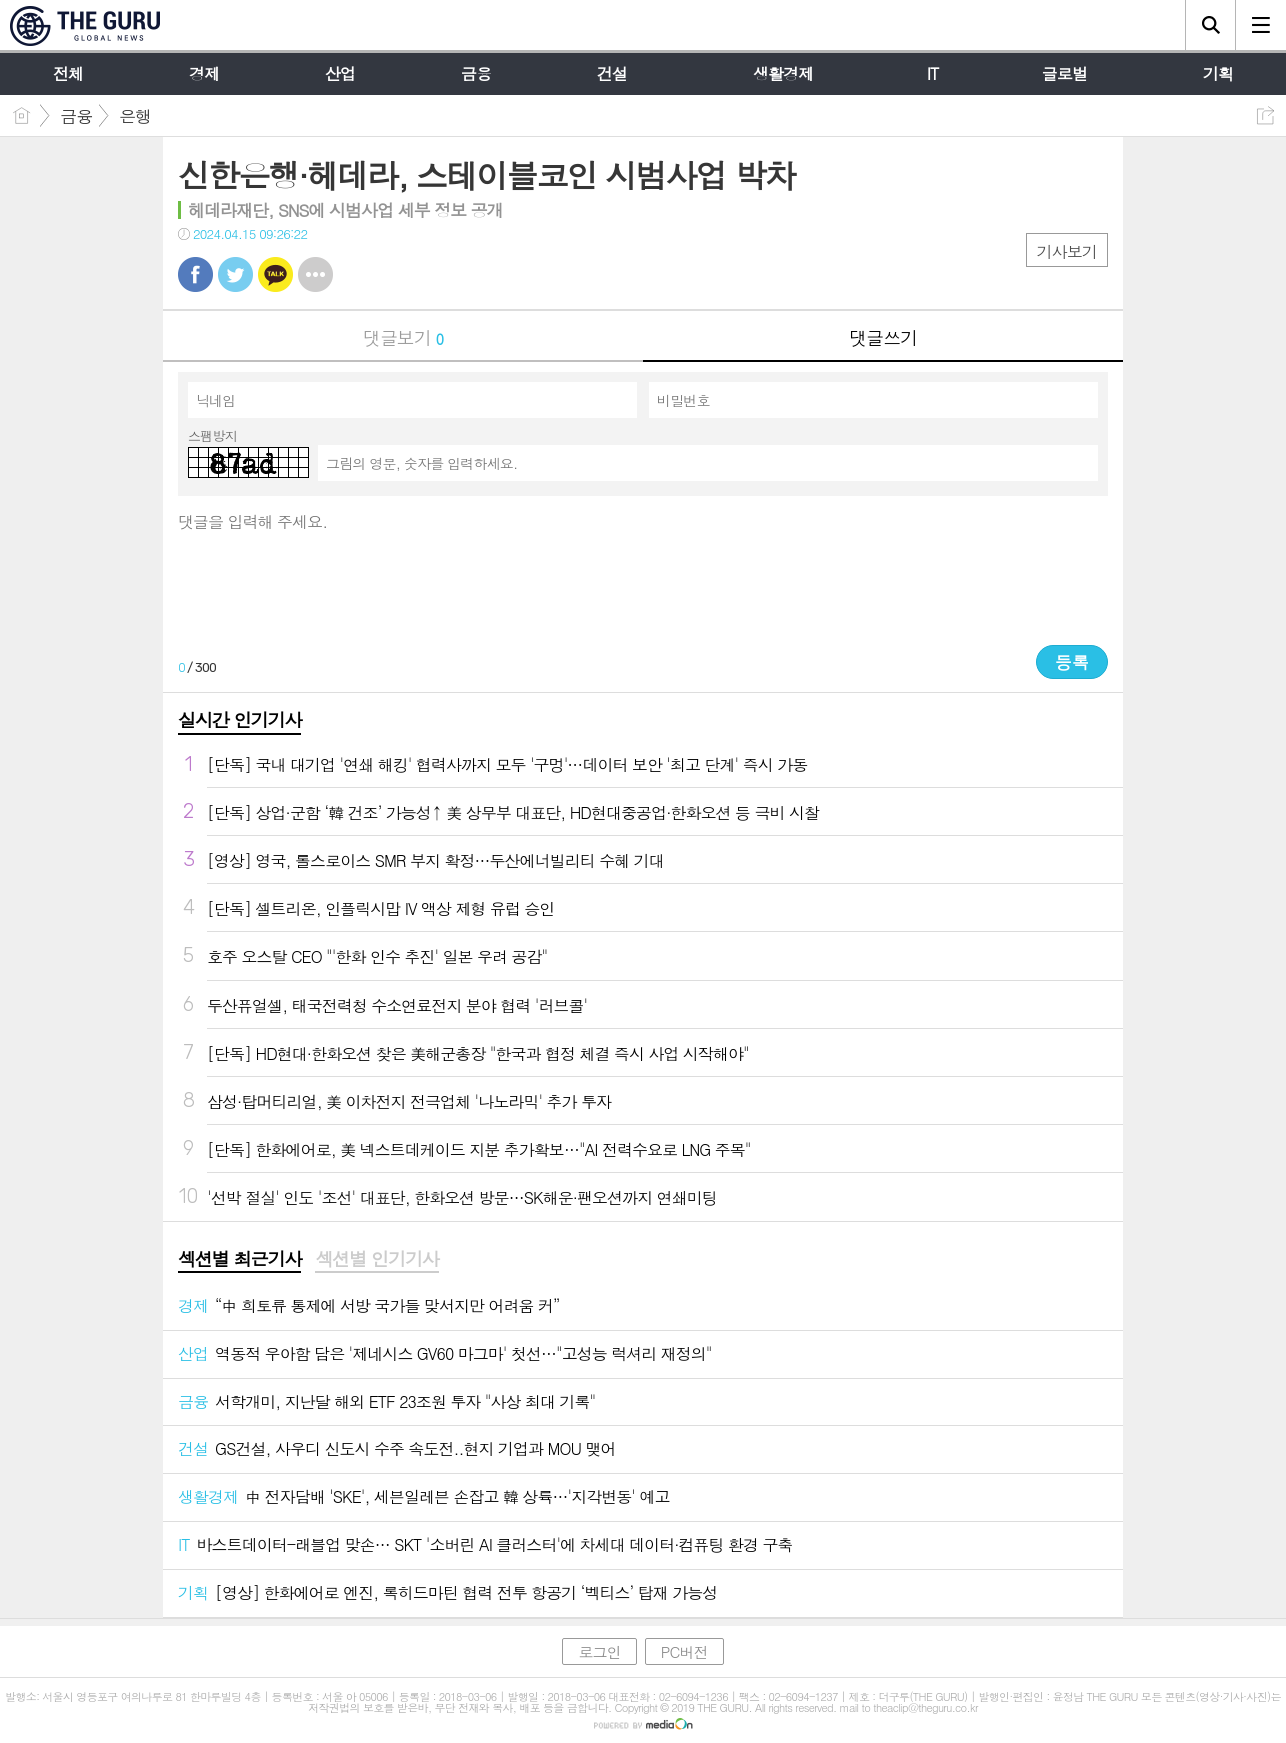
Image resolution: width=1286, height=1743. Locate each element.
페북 (195, 274)
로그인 (599, 1651)
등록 (1072, 662)
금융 (76, 116)
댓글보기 (403, 337)
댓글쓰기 (883, 337)
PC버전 (684, 1651)
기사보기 (1067, 251)
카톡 (275, 274)
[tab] (239, 1260)
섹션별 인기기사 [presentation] (376, 1259)
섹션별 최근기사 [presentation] (239, 1259)
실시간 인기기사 (239, 719)
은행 (135, 116)
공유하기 (1265, 115)
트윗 (235, 274)
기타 (315, 274)
